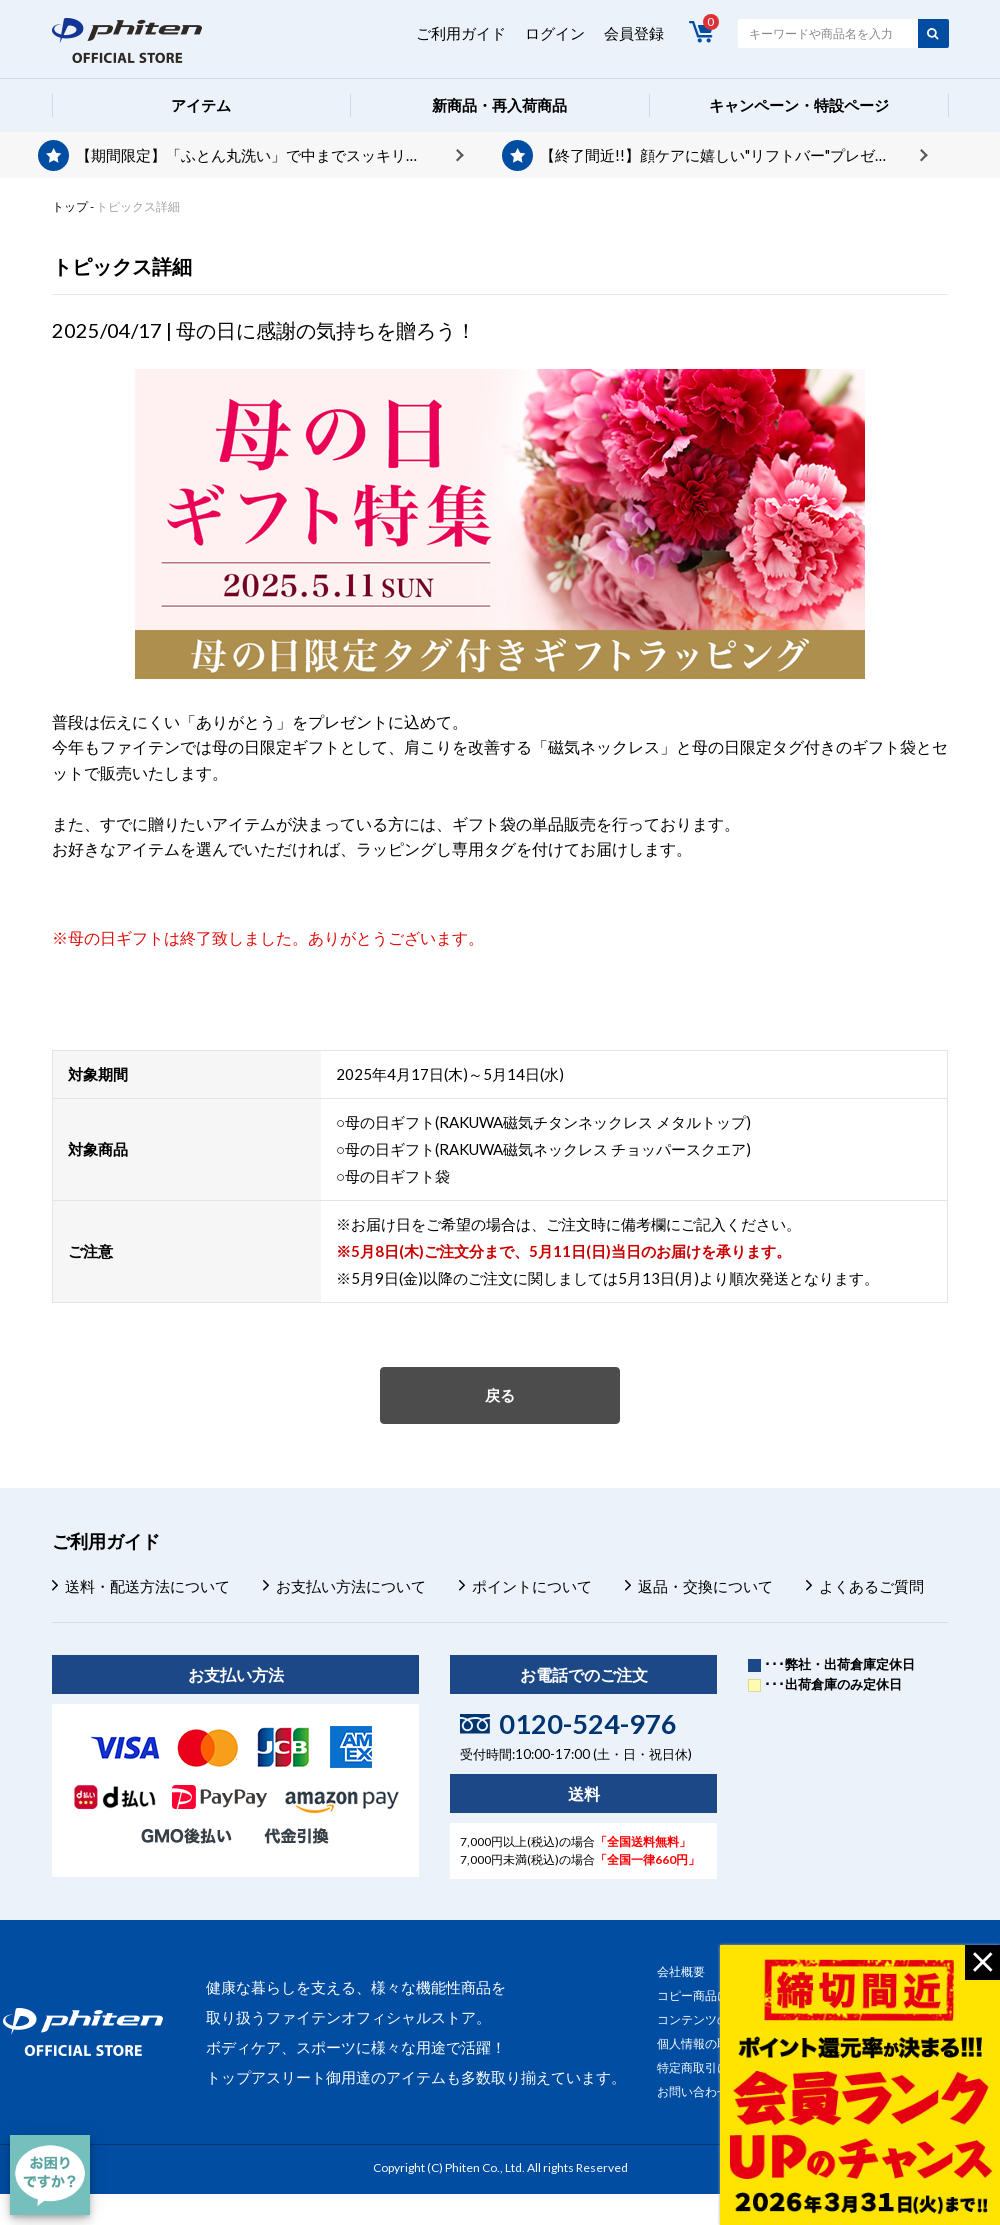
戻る (500, 1395)
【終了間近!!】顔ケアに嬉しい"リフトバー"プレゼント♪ (726, 155)
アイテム (201, 105)
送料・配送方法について (147, 1586)
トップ (70, 206)
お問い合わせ (693, 2091)
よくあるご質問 (871, 1586)
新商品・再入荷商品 (499, 105)
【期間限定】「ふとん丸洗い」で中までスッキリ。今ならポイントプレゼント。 (270, 155)
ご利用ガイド (461, 33)
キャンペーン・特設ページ (799, 105)
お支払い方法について (351, 1586)
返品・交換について (705, 1586)
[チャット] (50, 2175)
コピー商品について (711, 1995)
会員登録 (634, 33)
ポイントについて (532, 1586)
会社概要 (681, 1971)
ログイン (555, 33)
